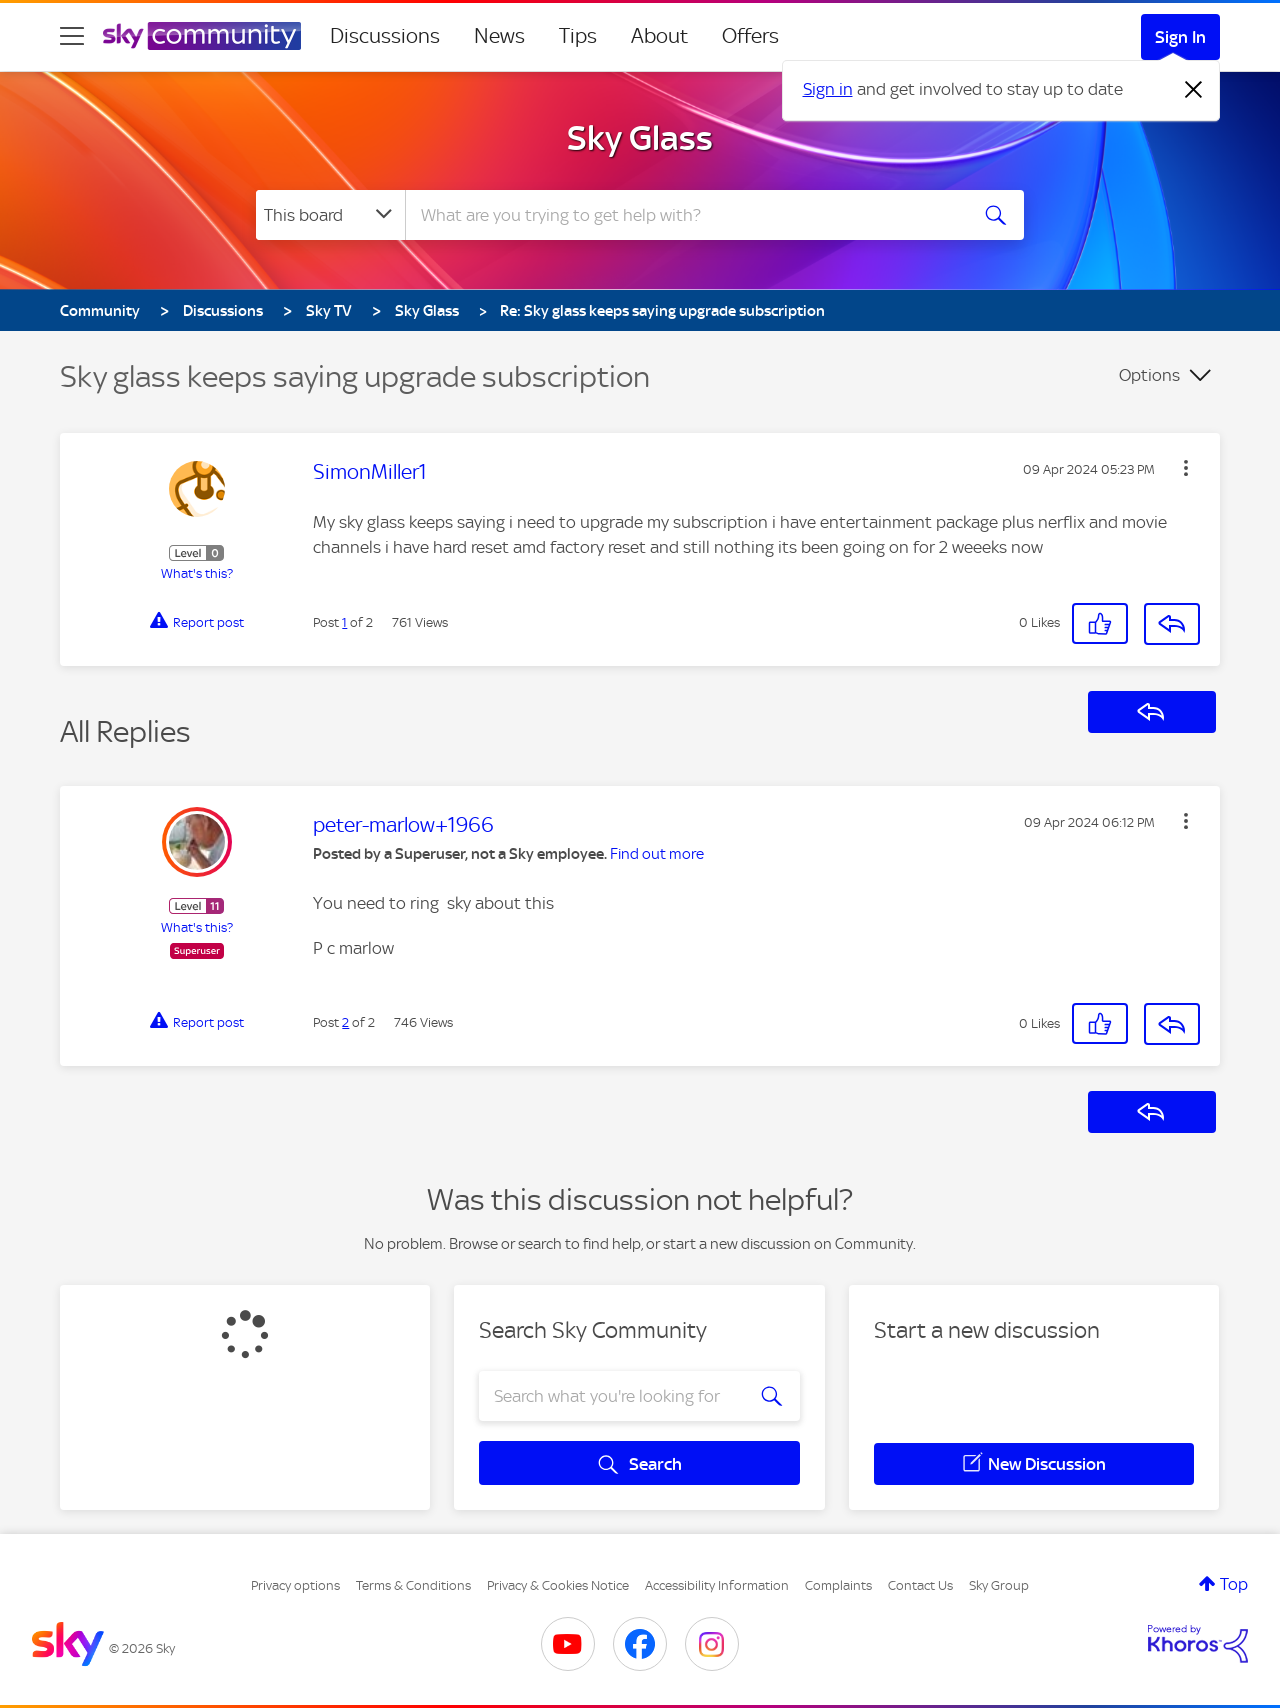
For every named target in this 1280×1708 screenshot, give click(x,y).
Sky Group (999, 1585)
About (659, 36)
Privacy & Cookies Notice (558, 1585)
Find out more (657, 854)
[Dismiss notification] (1194, 90)
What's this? (197, 573)
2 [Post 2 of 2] (345, 1022)
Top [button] (1234, 1584)
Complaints (838, 1585)
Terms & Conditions (413, 1585)
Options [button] (1149, 375)
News (499, 36)
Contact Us (920, 1585)
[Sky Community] (202, 36)
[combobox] (684, 215)
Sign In (1180, 37)
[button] (1186, 468)
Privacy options (295, 1585)
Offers (750, 36)
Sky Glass (640, 138)
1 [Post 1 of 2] (344, 622)
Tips (578, 36)
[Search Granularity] (330, 215)
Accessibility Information (717, 1585)
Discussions (385, 36)
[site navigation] (72, 36)
